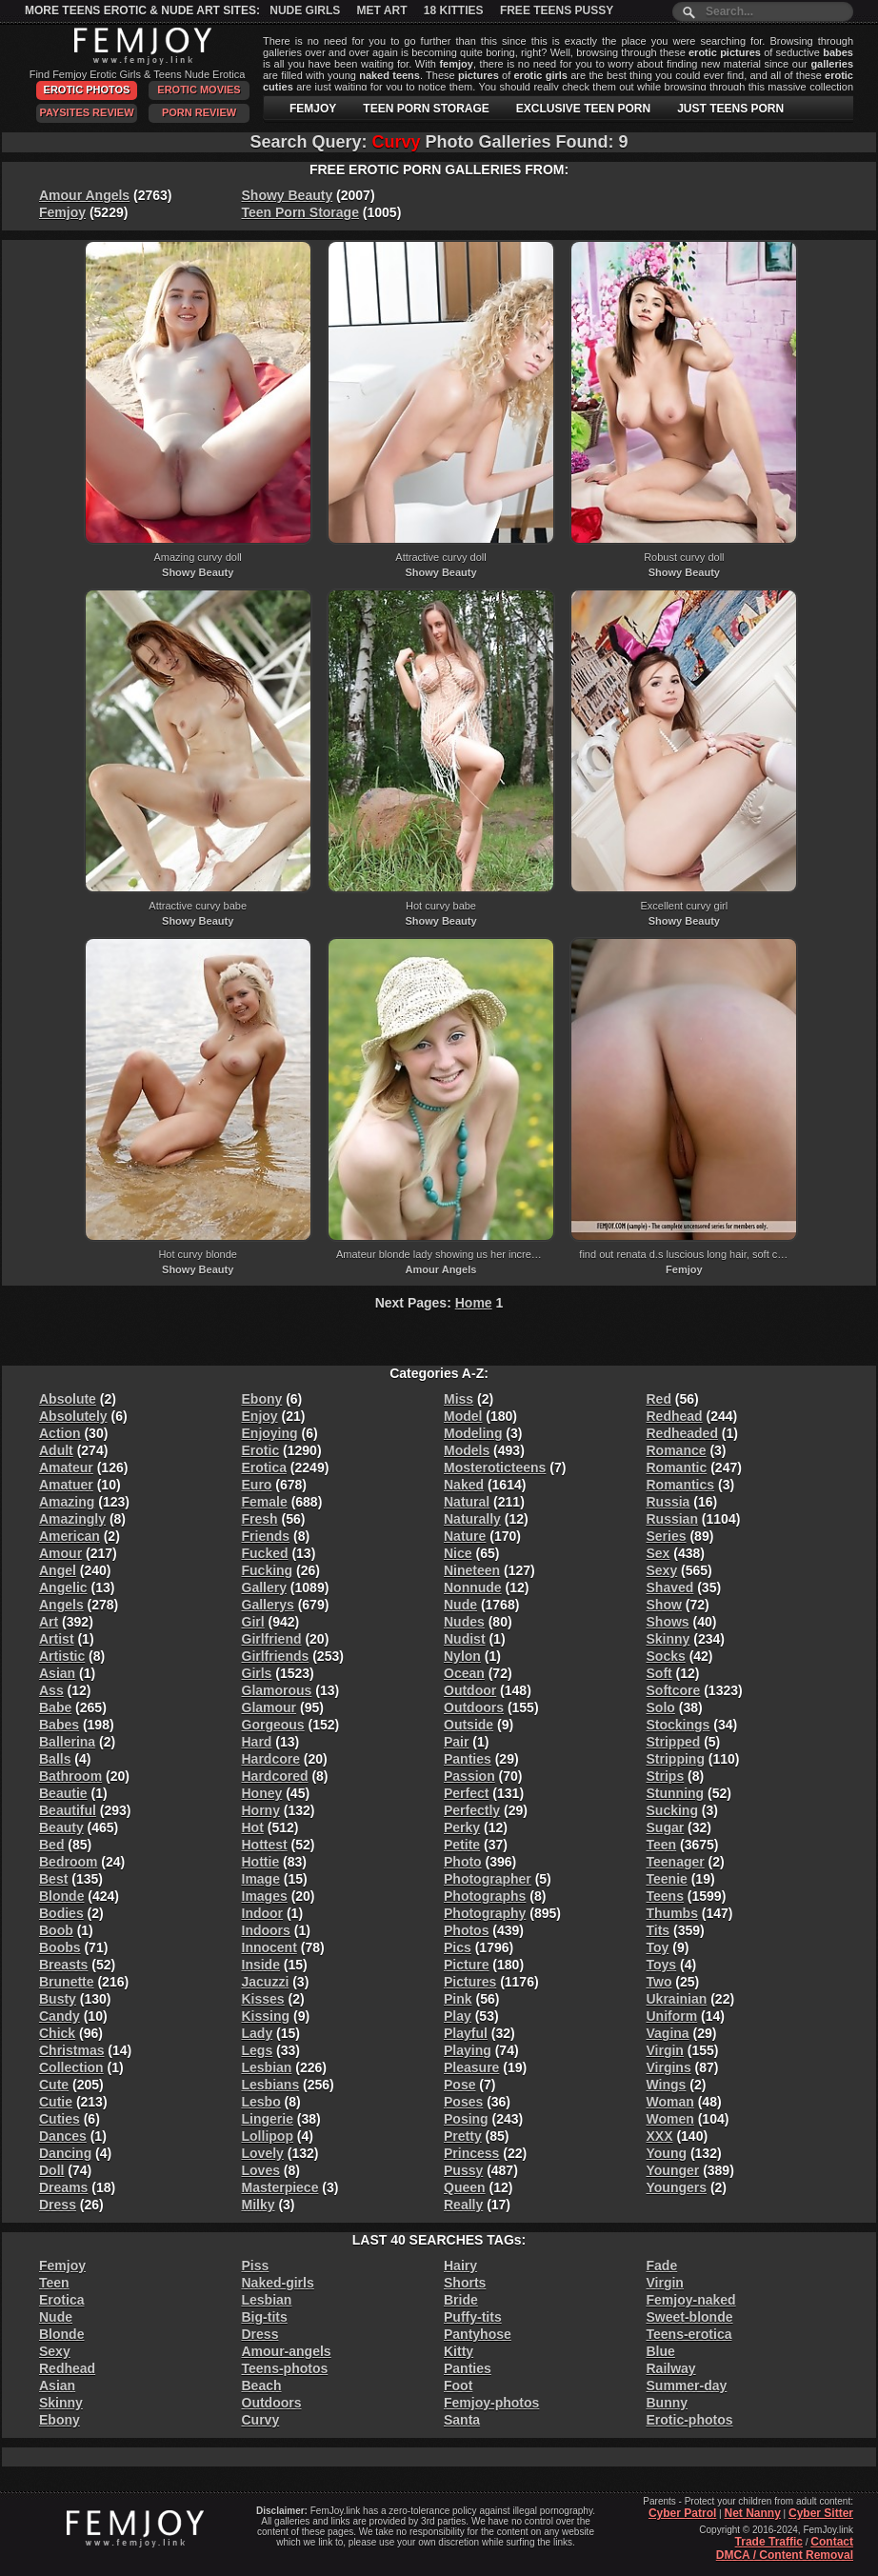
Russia (668, 1501)
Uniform (672, 2016)
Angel (57, 1570)
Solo (661, 1707)
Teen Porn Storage (300, 212)
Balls (54, 1759)
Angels (61, 1604)
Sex (658, 1553)
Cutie (55, 2101)
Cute (54, 2084)
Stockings (678, 1724)
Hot (253, 1827)
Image (261, 1879)
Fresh (260, 1519)
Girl (253, 1621)
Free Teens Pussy (556, 10)
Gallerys (268, 1604)
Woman (670, 2101)
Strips (666, 1776)
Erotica (264, 1467)
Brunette (66, 1981)
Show (664, 1604)
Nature (465, 1536)
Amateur (66, 1467)
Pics (457, 1947)
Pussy (463, 2170)
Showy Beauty (287, 195)
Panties (467, 1759)
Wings (667, 2084)
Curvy (261, 2419)
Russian (672, 1519)
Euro (257, 1484)
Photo (463, 1861)
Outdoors (474, 1707)
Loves (261, 2170)
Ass (51, 1690)
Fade (662, 2265)
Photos (466, 1930)
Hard (257, 1741)
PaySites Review (86, 112)
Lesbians (271, 2084)
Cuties (59, 2119)
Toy (658, 1947)
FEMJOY (312, 108)
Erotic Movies (198, 89)
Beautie (63, 1793)
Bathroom (70, 1776)
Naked (464, 1484)
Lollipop (267, 2136)
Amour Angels (84, 195)
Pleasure (471, 2067)
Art (48, 1621)
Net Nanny (752, 2513)
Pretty (463, 2136)
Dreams (63, 2187)
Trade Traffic (769, 2541)
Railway (671, 2368)
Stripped (674, 1741)
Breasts (63, 1964)
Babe (55, 1707)
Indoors (266, 1930)
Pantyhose (477, 2334)
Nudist (465, 1639)
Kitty (458, 2351)
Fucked (265, 1553)
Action (60, 1433)
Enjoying (270, 1433)
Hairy (460, 2265)
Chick (57, 2033)
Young (667, 2153)
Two (659, 1981)
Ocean (464, 1673)
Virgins (669, 2067)
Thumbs (672, 1913)
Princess (471, 2153)
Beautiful (67, 1810)
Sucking (672, 1810)
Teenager (676, 1861)
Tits (658, 1930)
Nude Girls (304, 10)
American (69, 1536)
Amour (60, 1553)
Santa (462, 2419)
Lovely (263, 2153)
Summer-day (687, 2385)
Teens (665, 1896)
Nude (460, 1604)
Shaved (670, 1587)
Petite (462, 1844)
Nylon (462, 1656)
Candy (59, 2016)
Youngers (677, 2187)
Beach (262, 2385)
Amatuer (66, 1484)
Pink (458, 1999)
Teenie (667, 1879)
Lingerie (267, 2119)
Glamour (269, 1707)
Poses (463, 2101)
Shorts (465, 2282)
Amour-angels (286, 2351)
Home (473, 1302)
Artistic (62, 1656)
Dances (63, 2136)
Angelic (63, 1587)
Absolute (67, 1399)
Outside (468, 1724)
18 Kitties (454, 10)
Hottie (261, 1861)
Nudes (464, 1621)
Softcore (674, 1690)
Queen (465, 2187)
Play (457, 2016)
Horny (261, 1810)
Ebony (262, 1399)
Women (670, 2119)
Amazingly (72, 1519)
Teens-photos (285, 2368)
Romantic (677, 1467)
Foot (458, 2385)
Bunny (667, 2402)
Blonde (61, 1896)
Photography (485, 1913)
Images (265, 1896)
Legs (257, 2050)
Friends (266, 1536)
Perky (462, 1827)
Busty (57, 1999)
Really (463, 2204)
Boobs (60, 1947)
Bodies (61, 1913)
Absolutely (73, 1416)
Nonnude (473, 1587)
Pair (456, 1741)
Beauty (61, 1827)
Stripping (676, 1759)
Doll (51, 2170)
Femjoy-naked (691, 2299)
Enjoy (260, 1416)
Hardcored (275, 1776)
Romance (677, 1450)
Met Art (382, 10)
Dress (57, 2204)
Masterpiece (280, 2187)
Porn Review (199, 112)
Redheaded (682, 1433)
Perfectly (472, 1810)
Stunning (676, 1793)
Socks (666, 1656)
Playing (467, 2050)
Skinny (668, 1639)
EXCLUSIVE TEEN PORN (583, 108)
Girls (257, 1673)
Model (463, 1416)
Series (667, 1536)
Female (265, 1501)
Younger (673, 2170)
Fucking (267, 1570)
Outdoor (470, 1690)
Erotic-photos (690, 2419)
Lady (257, 2033)
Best (53, 1879)
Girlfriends (275, 1656)
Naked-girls (278, 2282)
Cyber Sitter (820, 2513)
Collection (71, 2067)
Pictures (470, 1981)
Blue (661, 2351)
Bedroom (68, 1861)
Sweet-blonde (690, 2317)
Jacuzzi (265, 1981)
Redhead (675, 1416)
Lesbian (267, 2067)
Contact (831, 2541)
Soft (659, 1673)
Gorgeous (273, 1724)
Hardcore (271, 1759)
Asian (57, 1673)
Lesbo (261, 2101)
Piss (255, 2265)
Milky (258, 2204)
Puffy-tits (473, 2317)
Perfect (466, 1793)
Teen (662, 1844)
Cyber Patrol (682, 2513)
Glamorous (277, 1690)
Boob (56, 1930)
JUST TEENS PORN (730, 108)
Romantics (681, 1484)
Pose (459, 2084)
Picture (466, 1964)
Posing (466, 2119)
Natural (466, 1501)
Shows (668, 1621)
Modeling (473, 1433)
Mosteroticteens (495, 1467)
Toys (662, 1964)
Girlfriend (272, 1639)
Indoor (263, 1913)
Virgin (665, 2050)
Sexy (662, 1570)
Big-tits (265, 2317)
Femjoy (62, 212)
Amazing (66, 1501)
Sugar (666, 1827)
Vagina (668, 2033)
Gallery (264, 1587)
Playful (466, 2033)
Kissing (266, 2016)
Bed (51, 1844)
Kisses (263, 1999)
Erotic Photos (87, 89)
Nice (458, 1553)
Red (659, 1399)
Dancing (65, 2153)
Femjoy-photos (491, 2402)
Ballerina (67, 1741)
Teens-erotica (689, 2334)
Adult (56, 1450)
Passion (469, 1776)
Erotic (261, 1450)
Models (466, 1450)
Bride (461, 2299)
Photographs (485, 1896)
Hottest (265, 1844)
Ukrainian (677, 1999)
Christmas (71, 2050)
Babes (59, 1724)
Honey (262, 1793)
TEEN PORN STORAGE (426, 108)
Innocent (269, 1947)
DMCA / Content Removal (784, 2555)
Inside (261, 1964)
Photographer (487, 1879)
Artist (56, 1639)
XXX (660, 2136)
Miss (458, 1399)
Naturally (472, 1519)
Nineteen (472, 1570)
